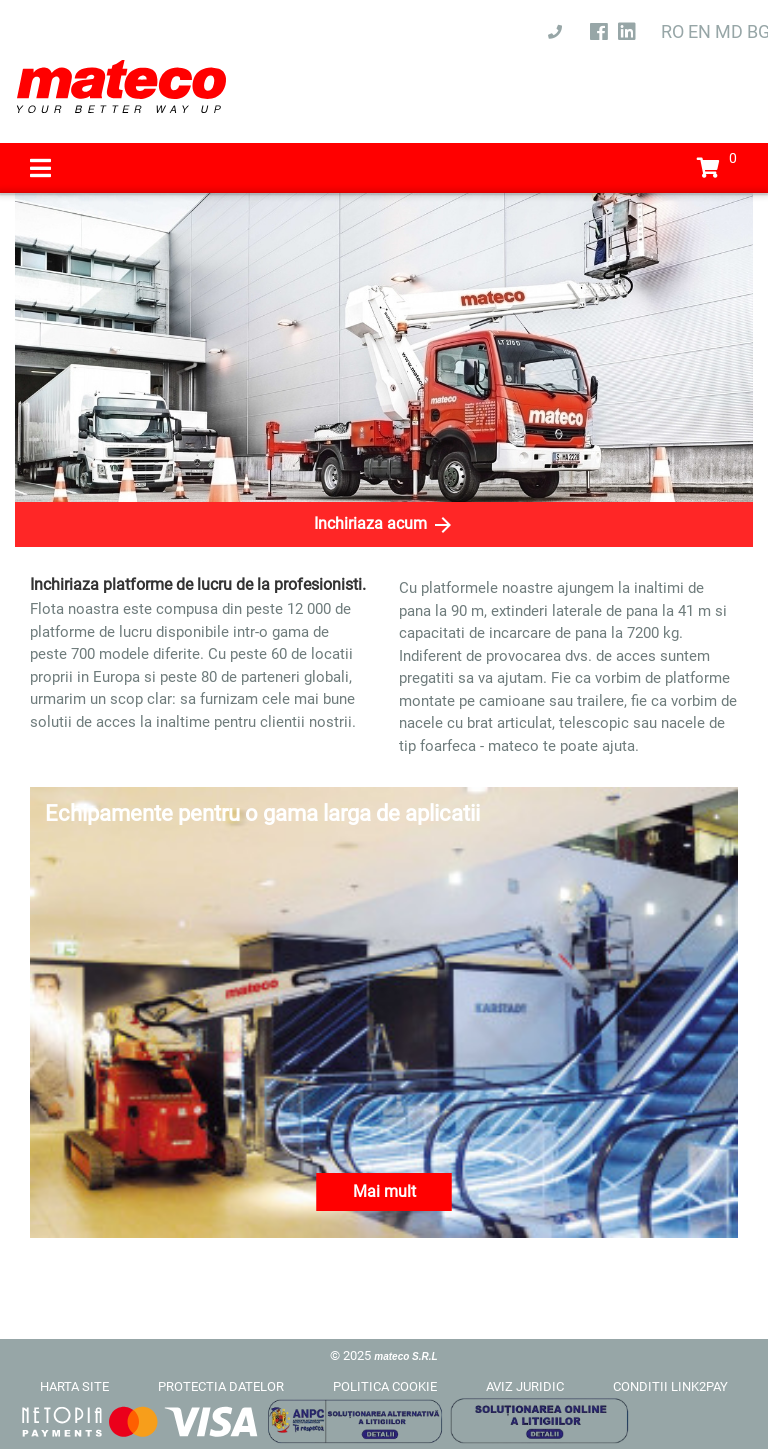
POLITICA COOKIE (385, 1386)
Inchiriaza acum (384, 525)
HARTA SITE (74, 1386)
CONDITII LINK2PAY (670, 1386)
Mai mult (384, 1191)
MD (729, 32)
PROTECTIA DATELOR (221, 1386)
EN (699, 32)
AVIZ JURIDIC (525, 1386)
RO (672, 32)
